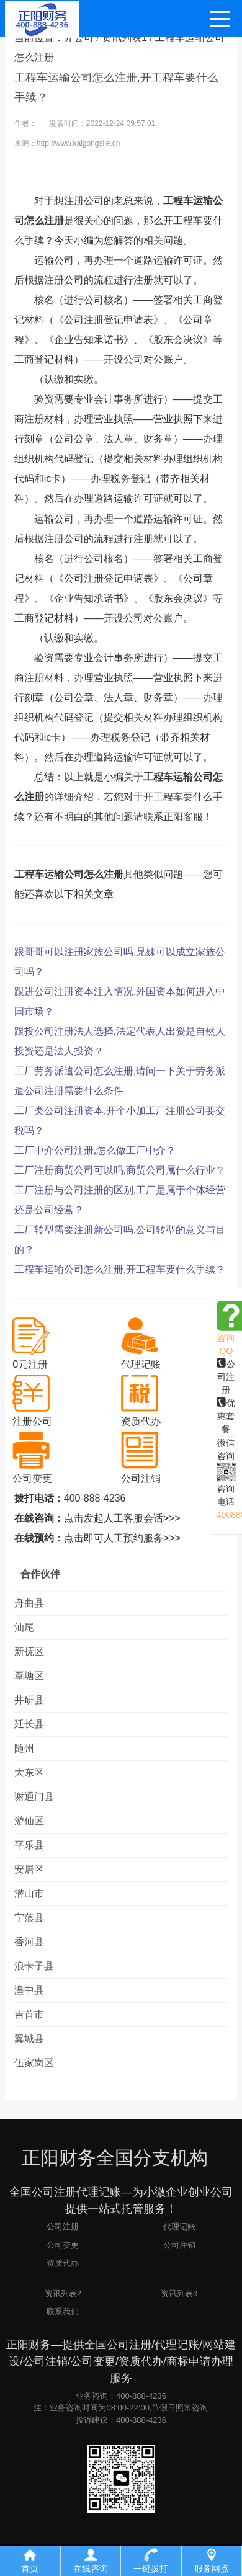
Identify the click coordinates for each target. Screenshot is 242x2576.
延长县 (29, 1724)
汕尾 (24, 1627)
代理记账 (179, 2226)
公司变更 (63, 2245)
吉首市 (29, 2014)
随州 (24, 1748)
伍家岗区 (34, 2062)
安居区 (29, 1869)
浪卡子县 (34, 1966)
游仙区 (29, 1821)
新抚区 (29, 1651)
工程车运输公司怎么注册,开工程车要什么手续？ (119, 1269)
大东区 (29, 1772)
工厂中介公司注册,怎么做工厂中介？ (95, 1150)
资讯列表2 (63, 2293)
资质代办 (63, 2263)
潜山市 (29, 1893)
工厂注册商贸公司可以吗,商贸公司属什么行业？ (119, 1170)
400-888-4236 (95, 1498)
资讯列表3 (179, 2293)
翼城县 (29, 2038)
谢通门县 (34, 1796)
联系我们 (63, 2311)
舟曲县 (29, 1603)
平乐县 (29, 1845)
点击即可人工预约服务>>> (122, 1538)
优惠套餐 (226, 1416)
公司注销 (179, 2245)
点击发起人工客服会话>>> (122, 1518)
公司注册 (226, 1377)
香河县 (29, 1941)
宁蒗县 (29, 1917)
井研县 (29, 1700)
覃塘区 (29, 1675)
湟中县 (29, 1990)
